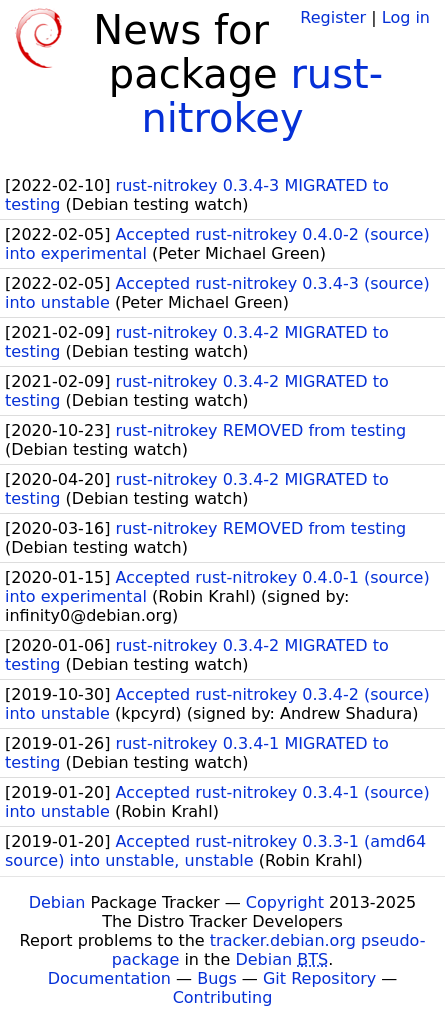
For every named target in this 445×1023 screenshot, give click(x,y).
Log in (406, 17)
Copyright (285, 902)
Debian (57, 902)
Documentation (109, 978)
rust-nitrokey (262, 96)
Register (333, 17)
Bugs (217, 978)
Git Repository (319, 978)
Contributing (223, 997)
